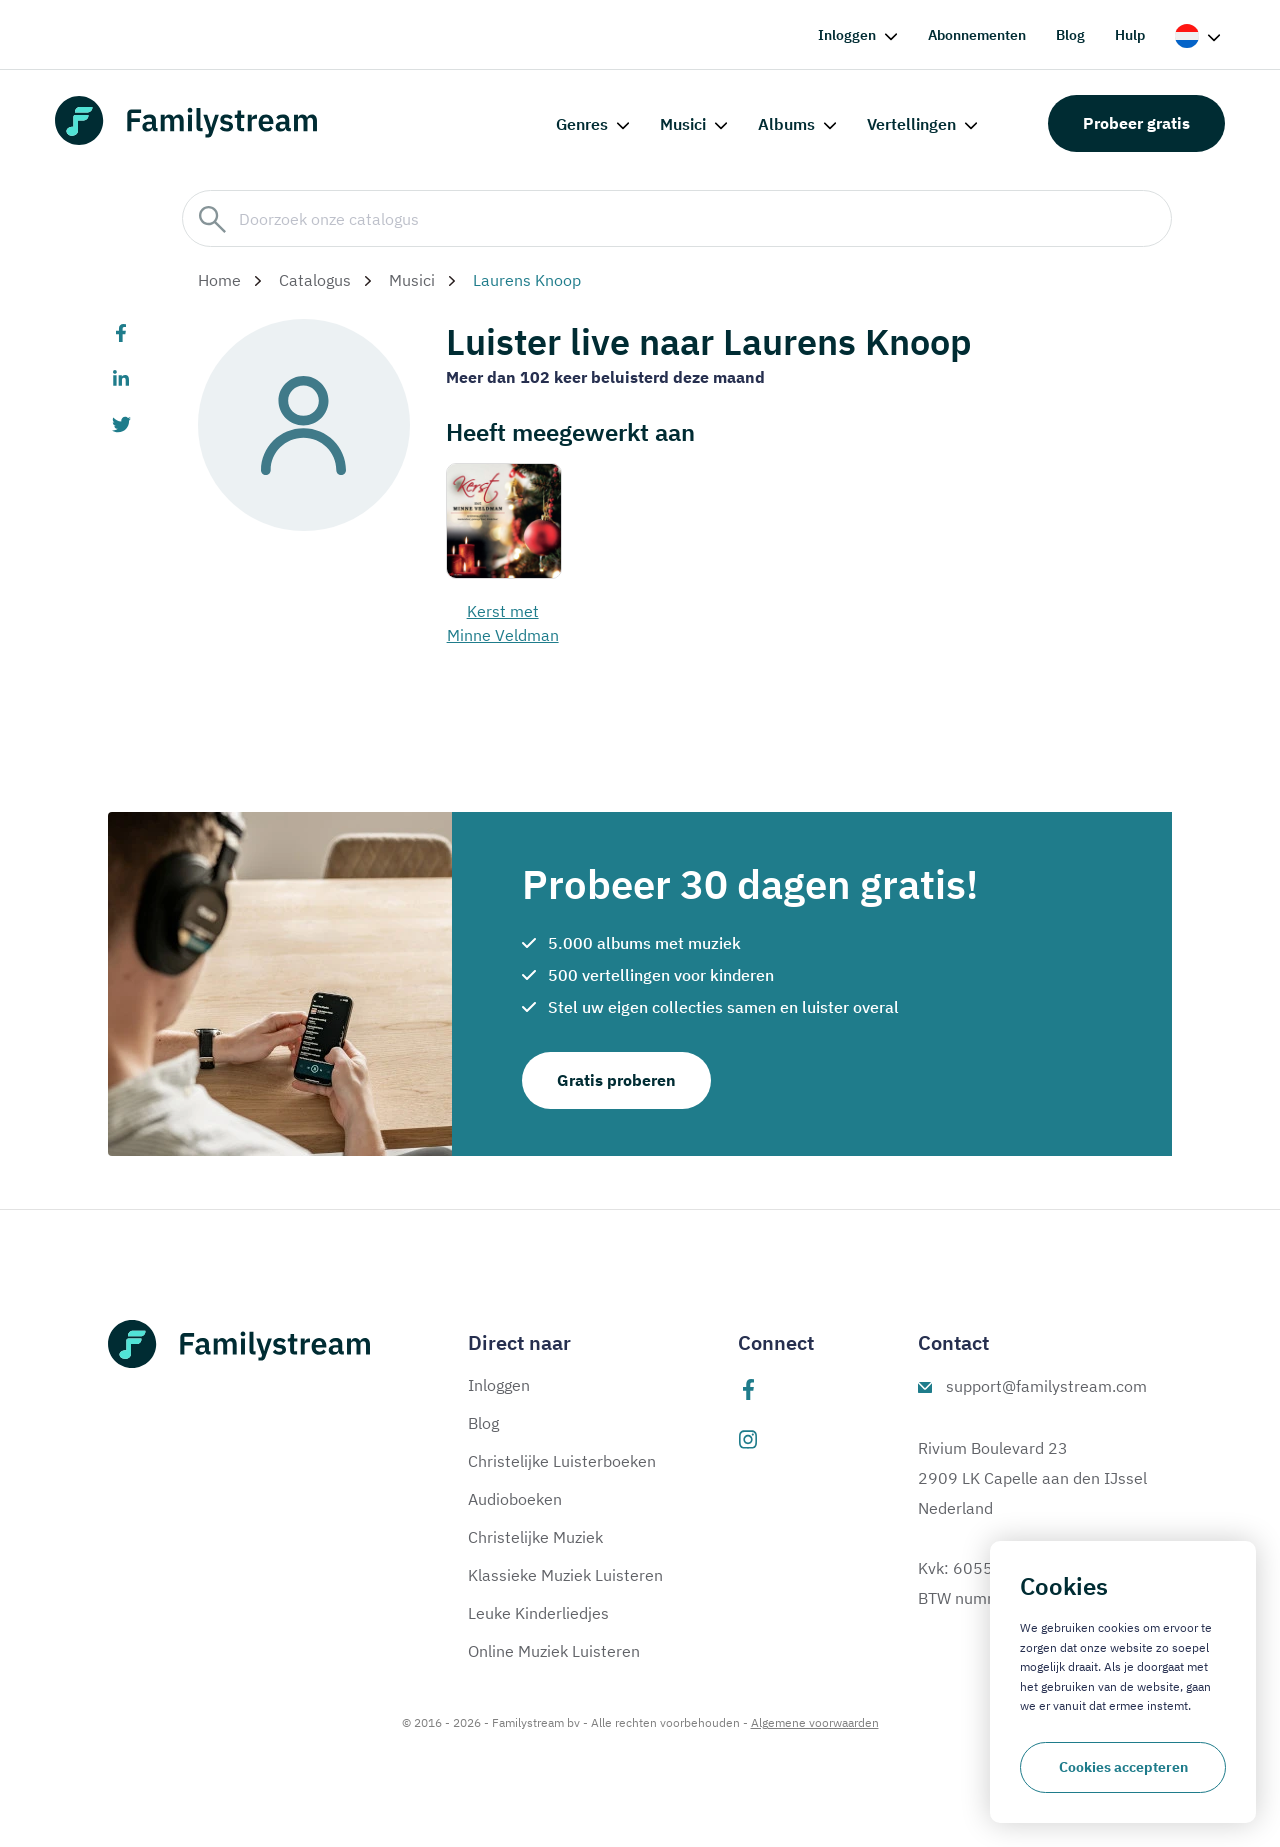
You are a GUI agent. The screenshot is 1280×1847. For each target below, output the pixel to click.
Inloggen (847, 35)
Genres (582, 124)
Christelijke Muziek (535, 1537)
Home (219, 280)
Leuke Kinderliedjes (538, 1613)
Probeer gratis (1136, 123)
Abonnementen (977, 35)
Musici (683, 124)
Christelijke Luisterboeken (562, 1461)
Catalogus (315, 280)
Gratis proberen (616, 1080)
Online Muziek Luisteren (554, 1651)
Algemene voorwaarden (815, 1722)
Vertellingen (911, 124)
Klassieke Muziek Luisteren (565, 1575)
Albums (786, 124)
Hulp (1130, 35)
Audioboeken (515, 1499)
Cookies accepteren (1123, 1767)
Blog (1070, 35)
